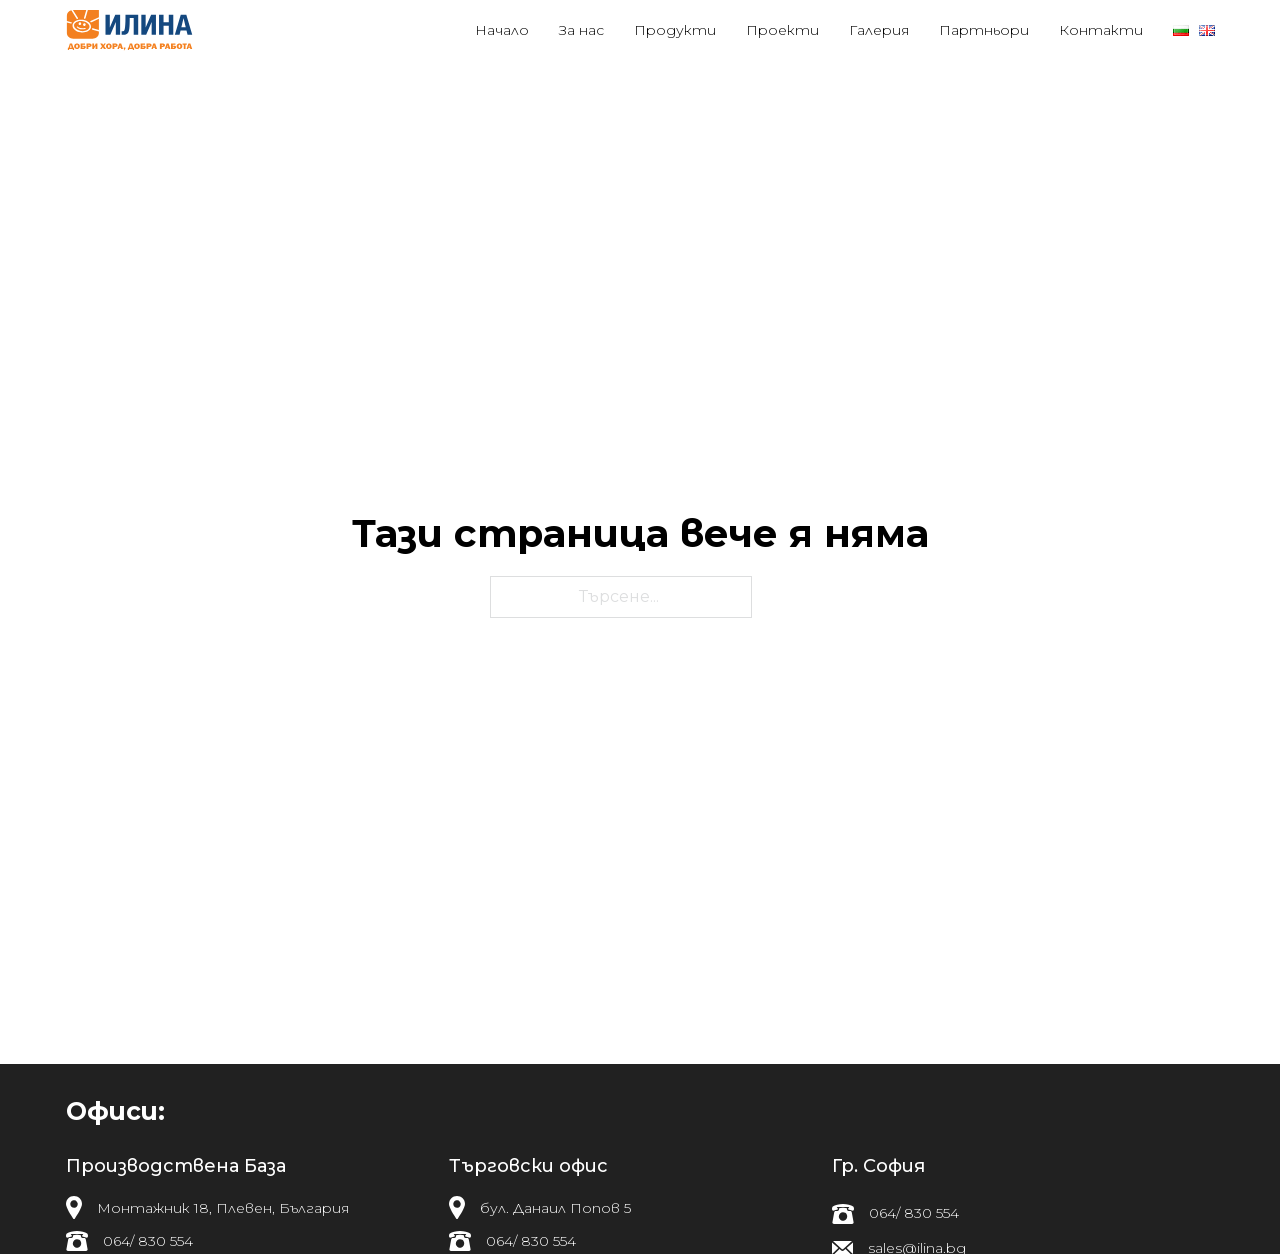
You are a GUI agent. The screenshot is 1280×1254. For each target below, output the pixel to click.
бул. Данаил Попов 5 (555, 1208)
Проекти (782, 30)
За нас (581, 30)
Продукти (675, 30)
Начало (502, 30)
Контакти (1101, 30)
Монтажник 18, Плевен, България (223, 1208)
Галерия (879, 30)
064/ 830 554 (148, 1241)
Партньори (984, 30)
